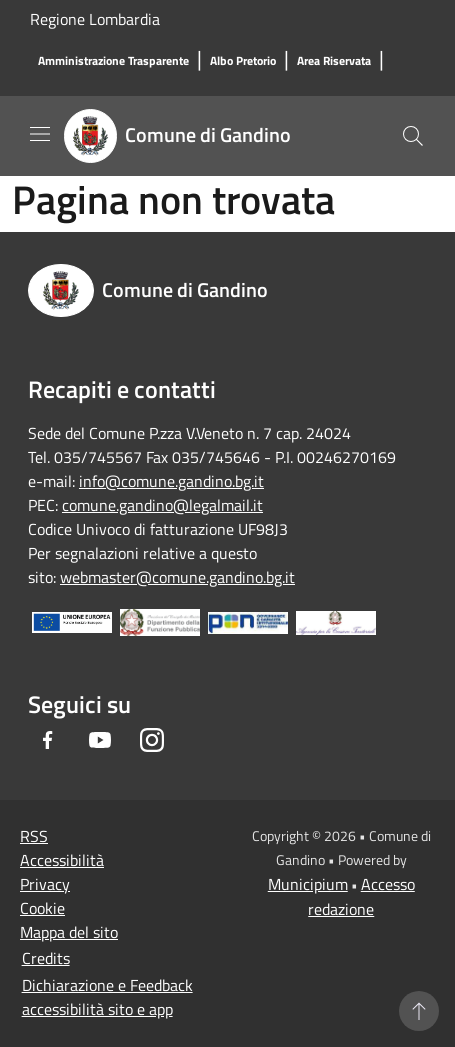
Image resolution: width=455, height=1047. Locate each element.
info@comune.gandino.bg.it (171, 481)
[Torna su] (419, 1011)
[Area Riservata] (334, 61)
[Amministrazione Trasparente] (113, 61)
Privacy (45, 884)
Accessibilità (62, 860)
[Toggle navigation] (40, 134)
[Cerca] (413, 136)
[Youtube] (100, 740)
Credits (46, 958)
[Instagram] (152, 740)
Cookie (42, 908)
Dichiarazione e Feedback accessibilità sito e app (107, 997)
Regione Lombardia (95, 19)
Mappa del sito (69, 932)
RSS (34, 836)
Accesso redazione (361, 896)
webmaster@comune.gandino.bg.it (177, 577)
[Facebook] (48, 740)
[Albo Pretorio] (243, 61)
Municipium (308, 884)
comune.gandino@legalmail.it (162, 505)
